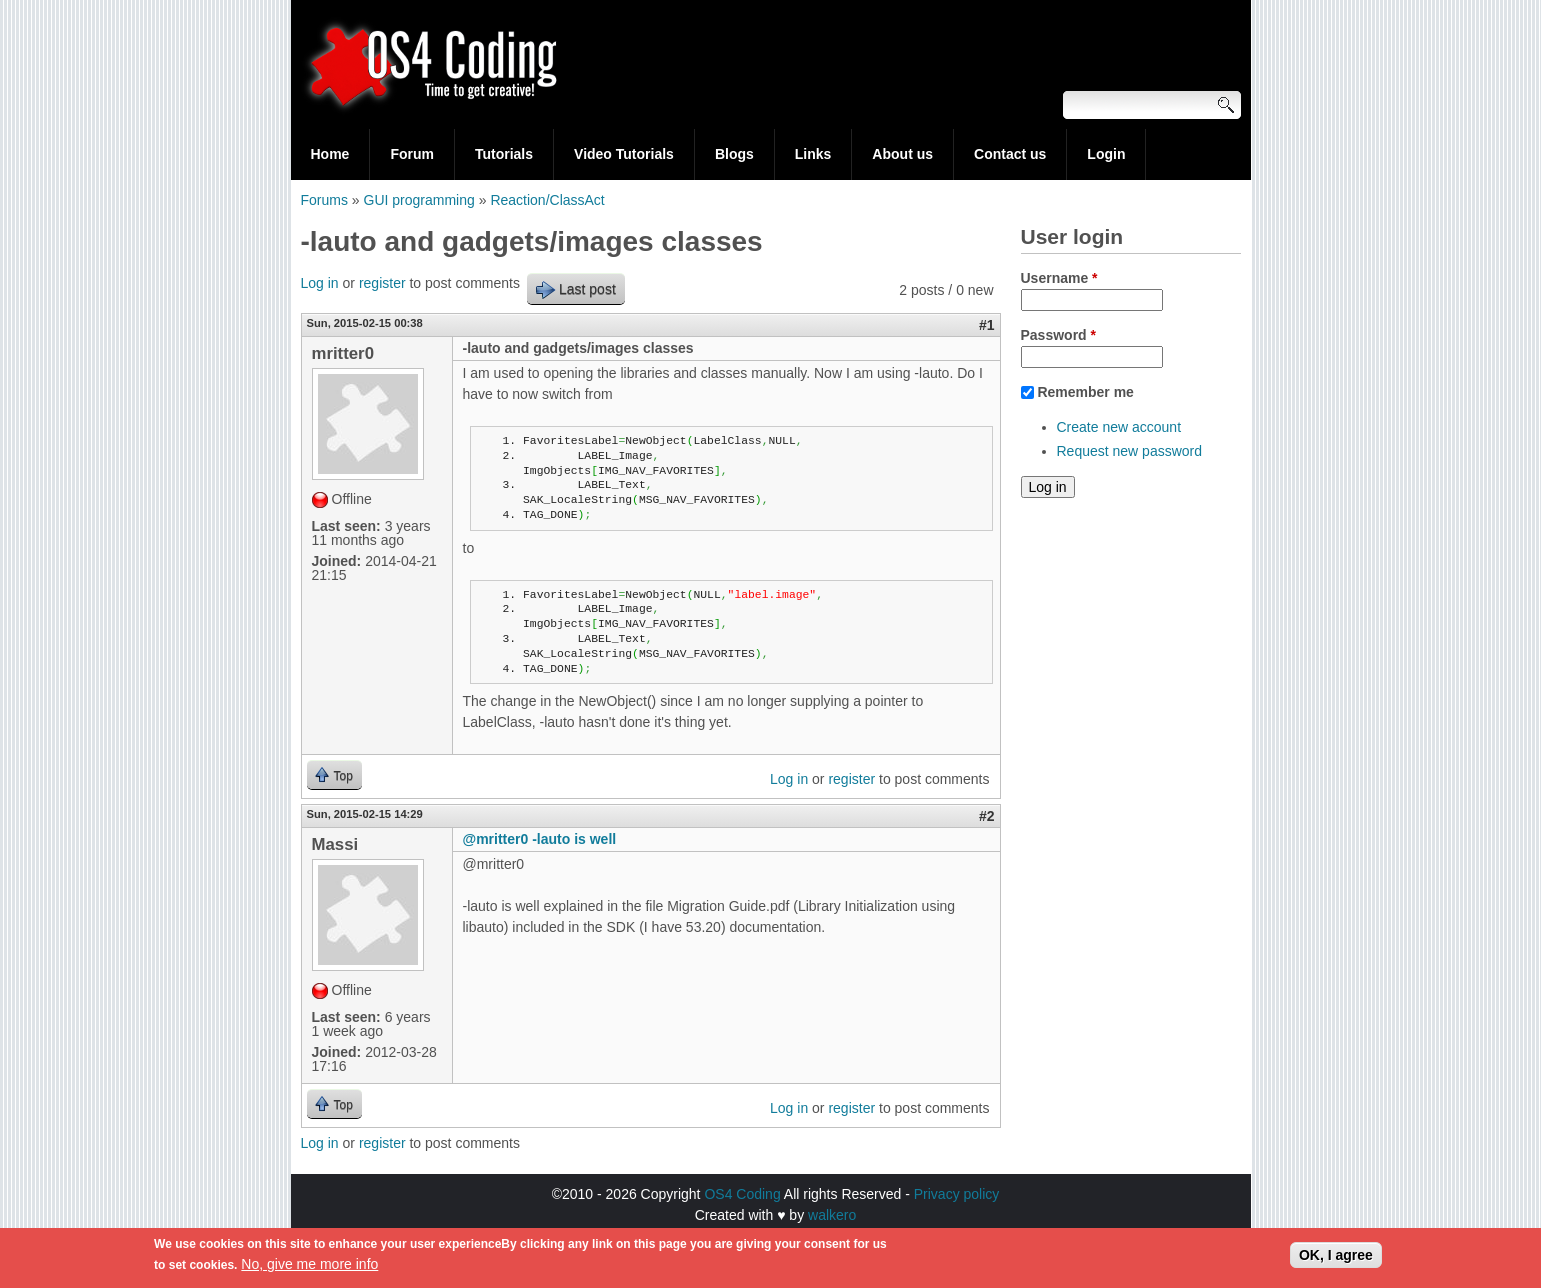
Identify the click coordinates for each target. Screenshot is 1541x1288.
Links (813, 154)
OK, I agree (1336, 1260)
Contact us (1010, 154)
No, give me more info (309, 1269)
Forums (324, 200)
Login (1106, 154)
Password (1058, 335)
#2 (987, 816)
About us (902, 154)
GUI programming (419, 200)
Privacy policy (957, 1194)
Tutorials (504, 154)
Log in (320, 283)
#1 (987, 325)
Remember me (1085, 392)
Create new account (1119, 427)
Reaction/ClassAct (547, 200)
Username (1059, 278)
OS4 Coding (742, 1194)
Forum (412, 154)
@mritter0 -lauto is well (540, 839)
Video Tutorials (624, 154)
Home (330, 154)
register (382, 283)
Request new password (1130, 451)
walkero (832, 1215)
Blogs (734, 154)
